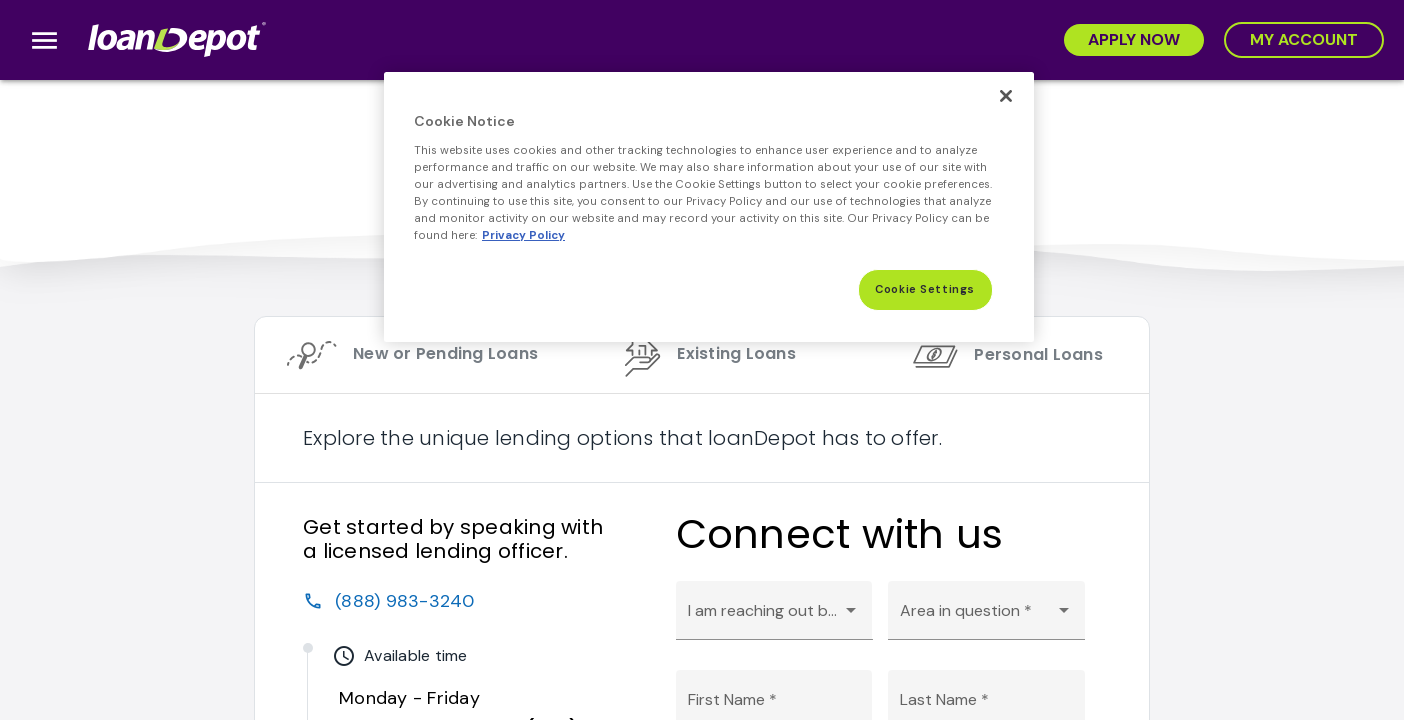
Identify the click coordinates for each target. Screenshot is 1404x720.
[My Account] (1304, 40)
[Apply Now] (1134, 40)
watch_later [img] (344, 656)
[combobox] (774, 619)
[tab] (404, 355)
